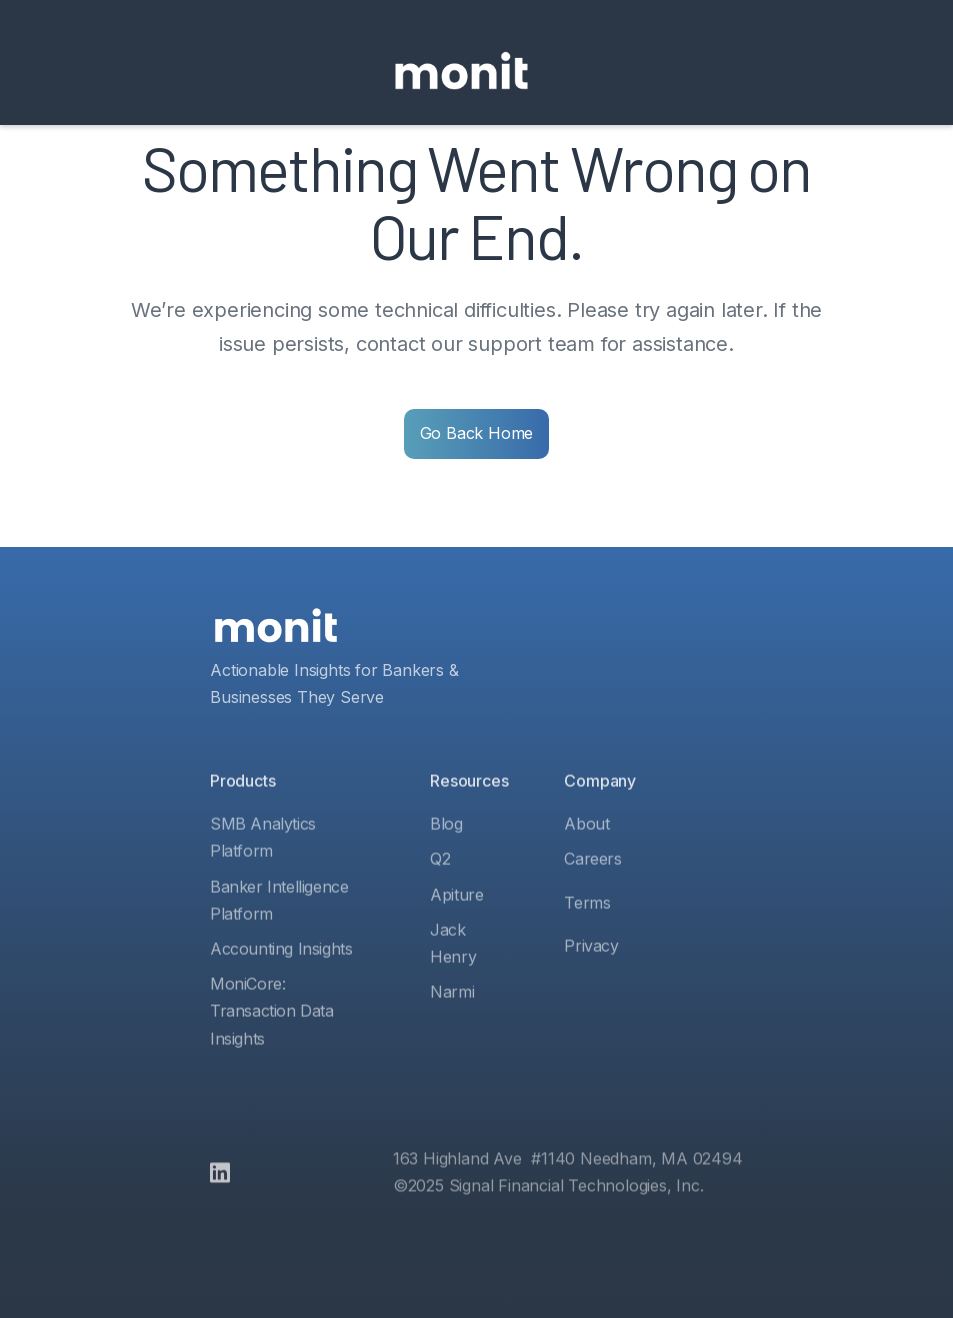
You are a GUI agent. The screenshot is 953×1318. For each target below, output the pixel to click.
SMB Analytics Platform (263, 873)
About (587, 860)
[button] (564, 72)
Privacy (592, 981)
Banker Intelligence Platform (279, 935)
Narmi (452, 1027)
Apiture (456, 930)
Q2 (440, 895)
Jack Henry (453, 978)
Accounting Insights (281, 984)
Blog (446, 860)
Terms (588, 938)
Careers (593, 895)
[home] (461, 72)
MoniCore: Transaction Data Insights (272, 1046)
